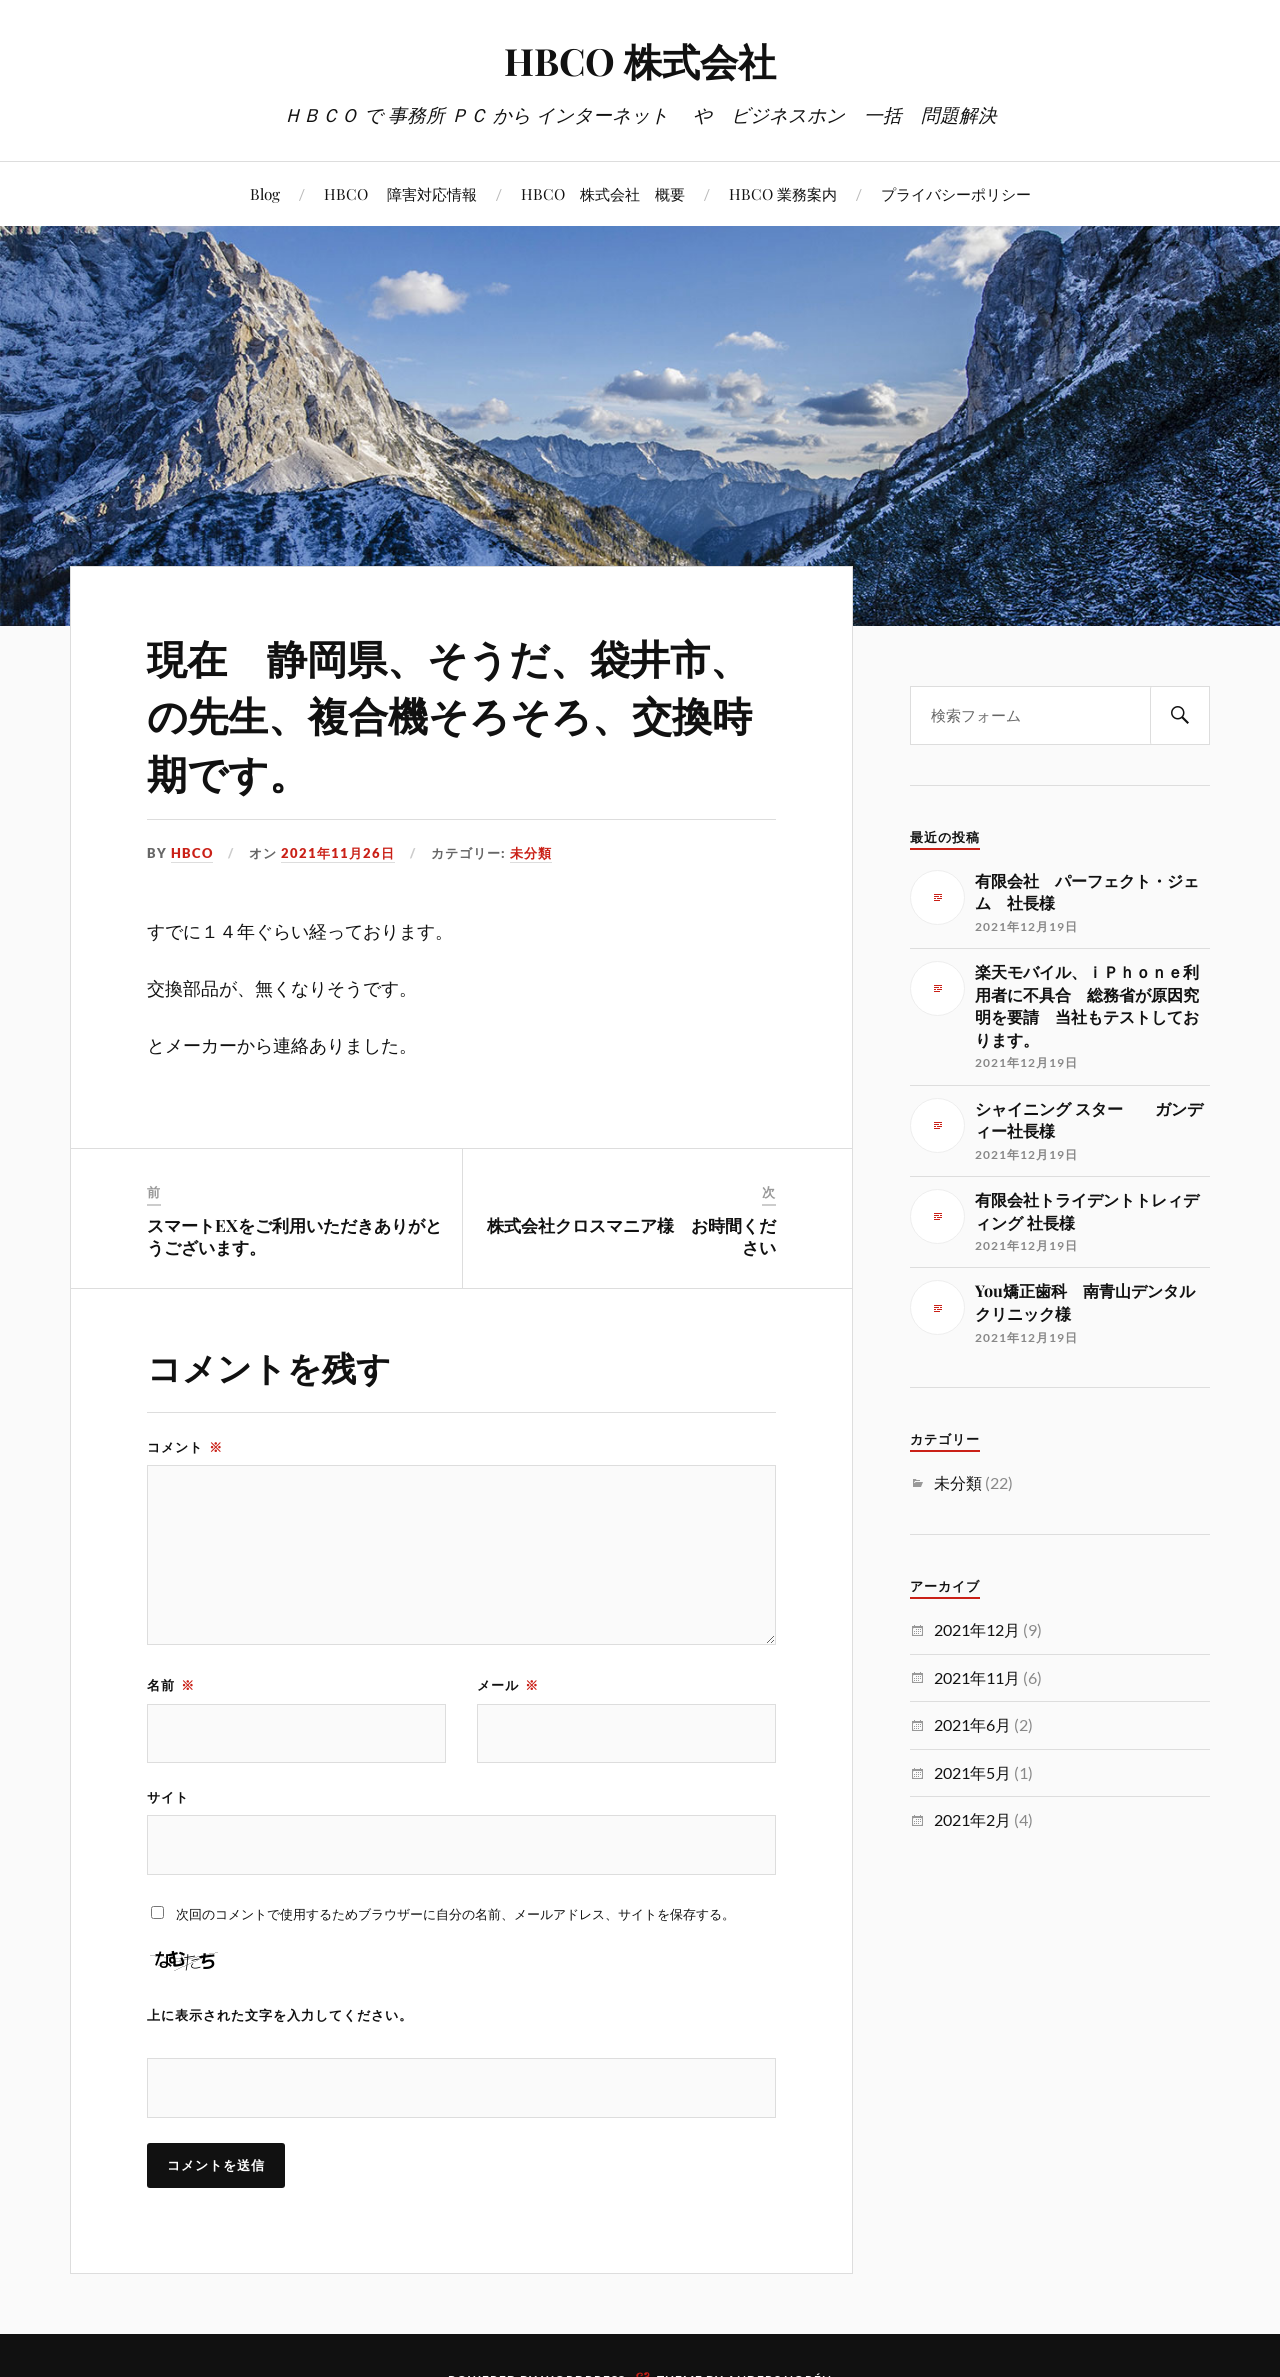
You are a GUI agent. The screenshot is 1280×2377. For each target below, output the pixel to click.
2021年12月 (977, 1629)
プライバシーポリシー (956, 193)
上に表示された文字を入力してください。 (280, 2016)
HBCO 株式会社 (640, 60)
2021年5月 (972, 1772)
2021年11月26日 (338, 853)
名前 (171, 1685)
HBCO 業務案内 (783, 193)
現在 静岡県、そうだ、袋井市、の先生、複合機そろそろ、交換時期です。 (457, 713)
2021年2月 (972, 1819)
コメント (185, 1447)
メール (508, 1685)
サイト (168, 1798)
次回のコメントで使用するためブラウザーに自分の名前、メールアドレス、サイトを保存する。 (455, 1915)
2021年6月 (972, 1724)
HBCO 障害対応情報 (400, 193)
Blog (265, 193)
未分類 (531, 853)
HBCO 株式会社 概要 (603, 193)
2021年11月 (977, 1677)
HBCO (192, 853)
